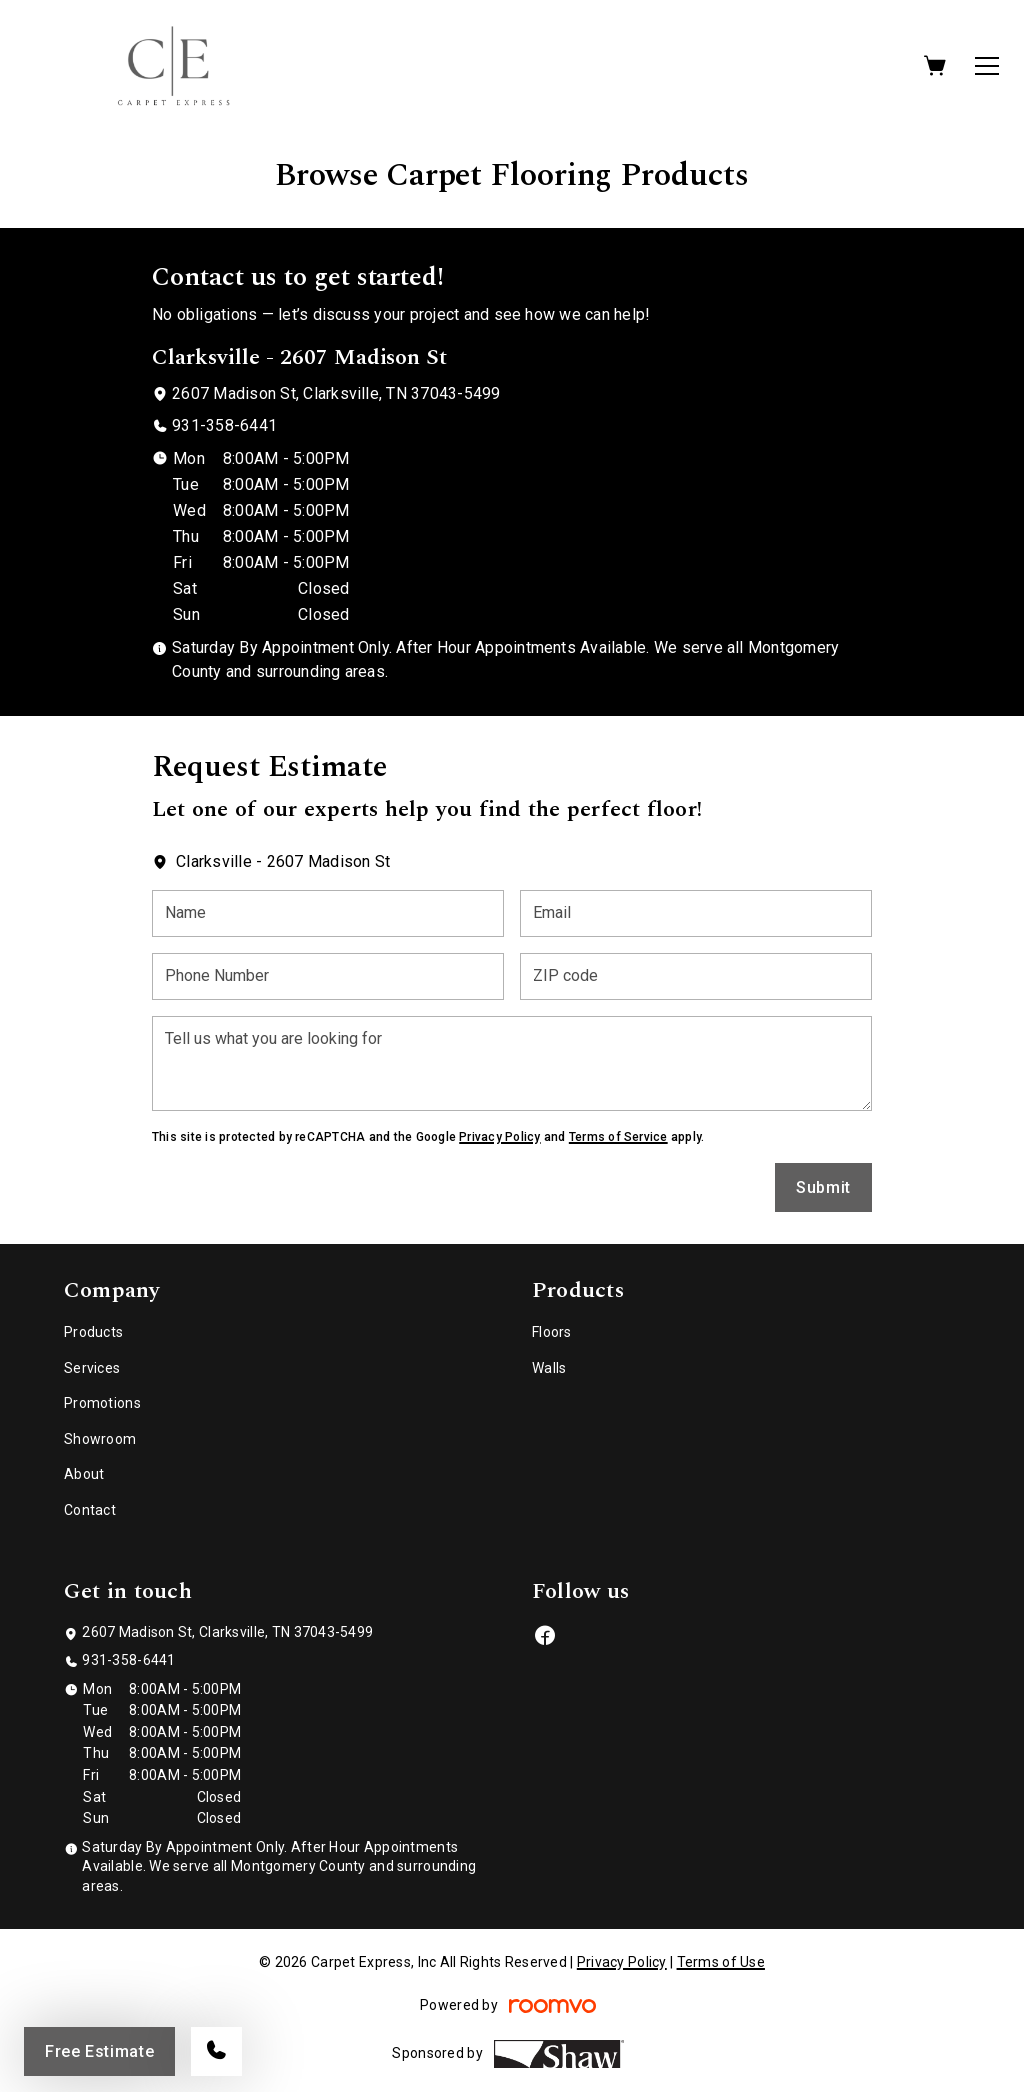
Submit (823, 1187)
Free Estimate (99, 2051)
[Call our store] (216, 2051)
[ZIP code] (696, 976)
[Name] (328, 913)
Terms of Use (721, 1962)
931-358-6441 (224, 425)
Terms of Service (618, 1137)
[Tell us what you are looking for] (512, 1063)
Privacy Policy (499, 1137)
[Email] (696, 913)
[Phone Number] (328, 976)
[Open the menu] (987, 66)
